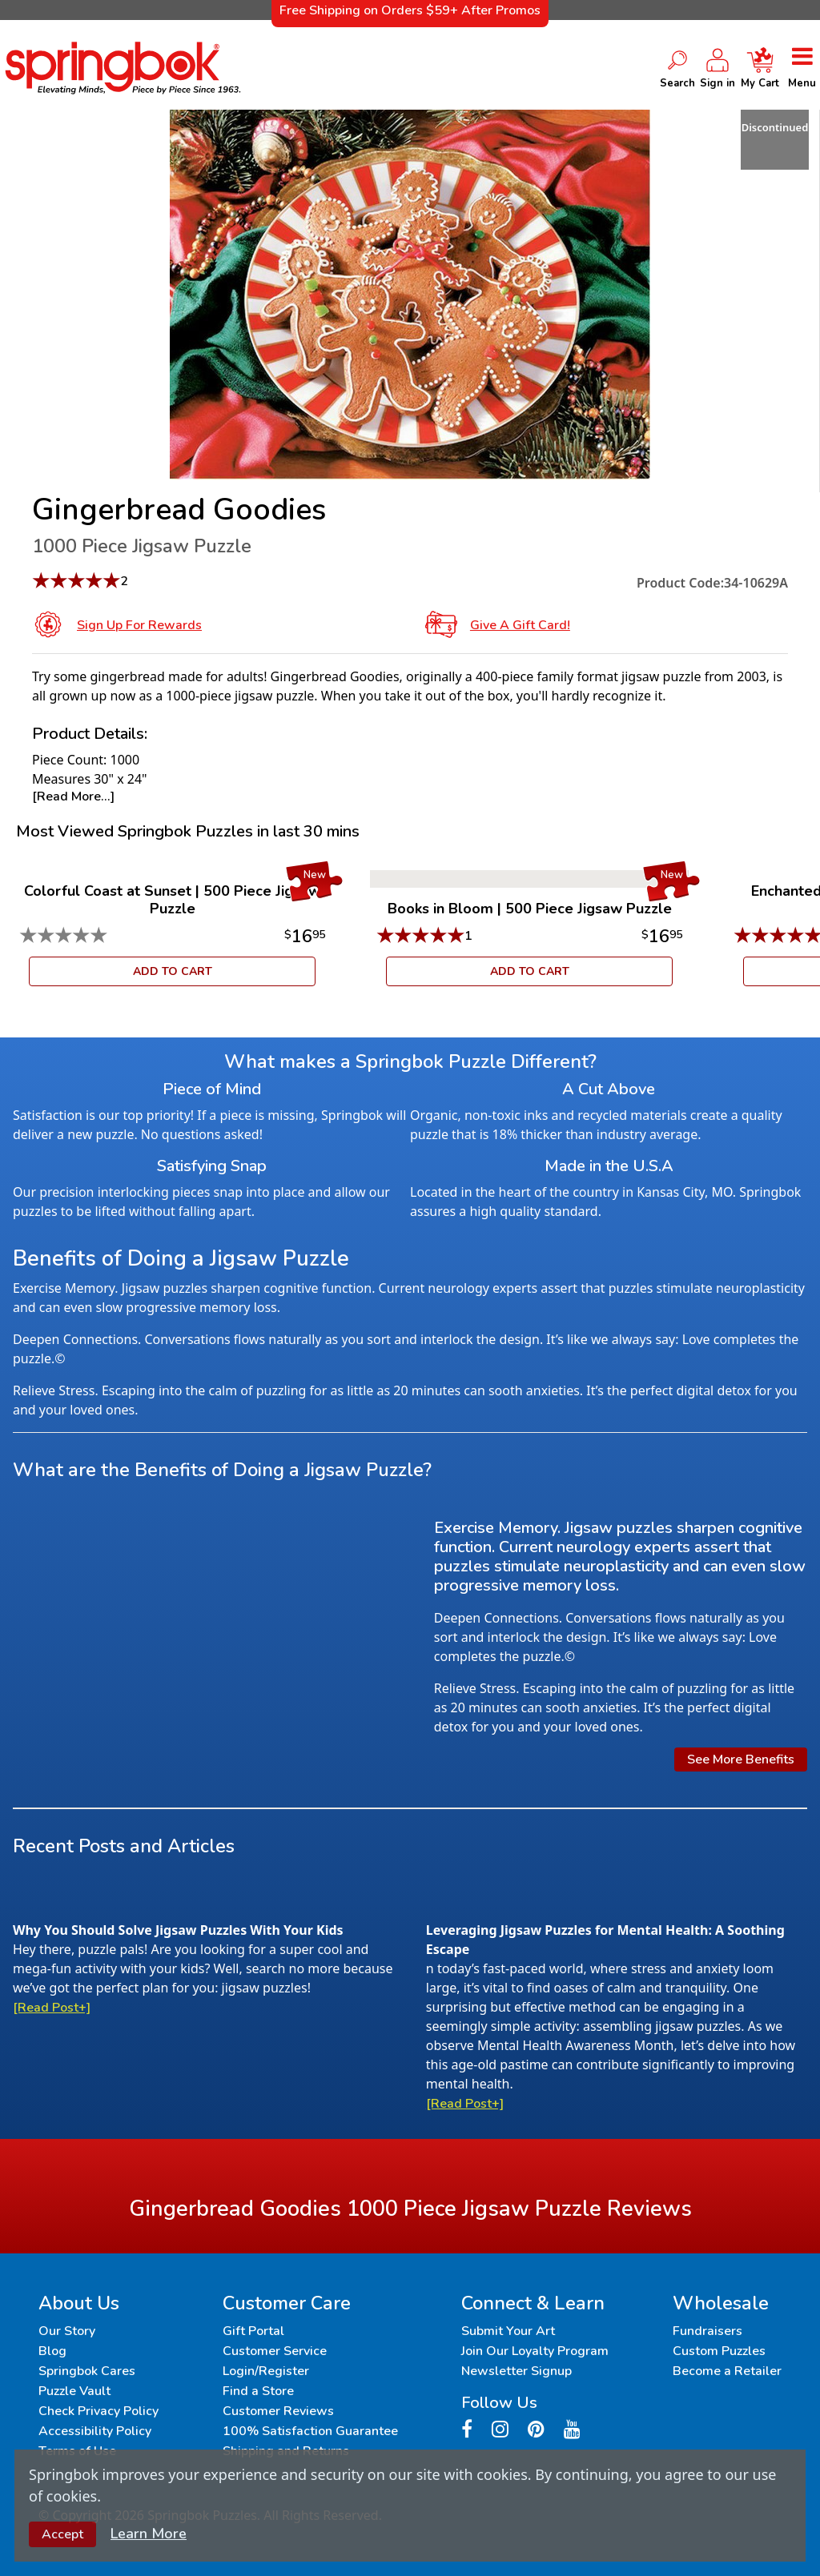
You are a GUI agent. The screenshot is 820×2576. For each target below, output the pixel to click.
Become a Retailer (727, 2371)
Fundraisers (707, 2331)
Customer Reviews (278, 2411)
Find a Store (258, 2391)
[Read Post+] (51, 2007)
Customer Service (275, 2351)
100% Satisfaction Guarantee (310, 2431)
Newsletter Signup (516, 2371)
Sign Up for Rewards (139, 625)
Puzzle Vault (74, 2391)
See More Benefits (740, 1759)
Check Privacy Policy (98, 2411)
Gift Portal (253, 2331)
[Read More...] (73, 796)
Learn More (149, 2533)
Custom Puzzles (719, 2351)
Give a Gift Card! (520, 625)
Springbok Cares (86, 2371)
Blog (52, 2351)
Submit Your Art (508, 2331)
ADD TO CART (172, 971)
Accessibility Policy (94, 2431)
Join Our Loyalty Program (535, 2351)
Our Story (66, 2331)
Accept (62, 2534)
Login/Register (266, 2371)
